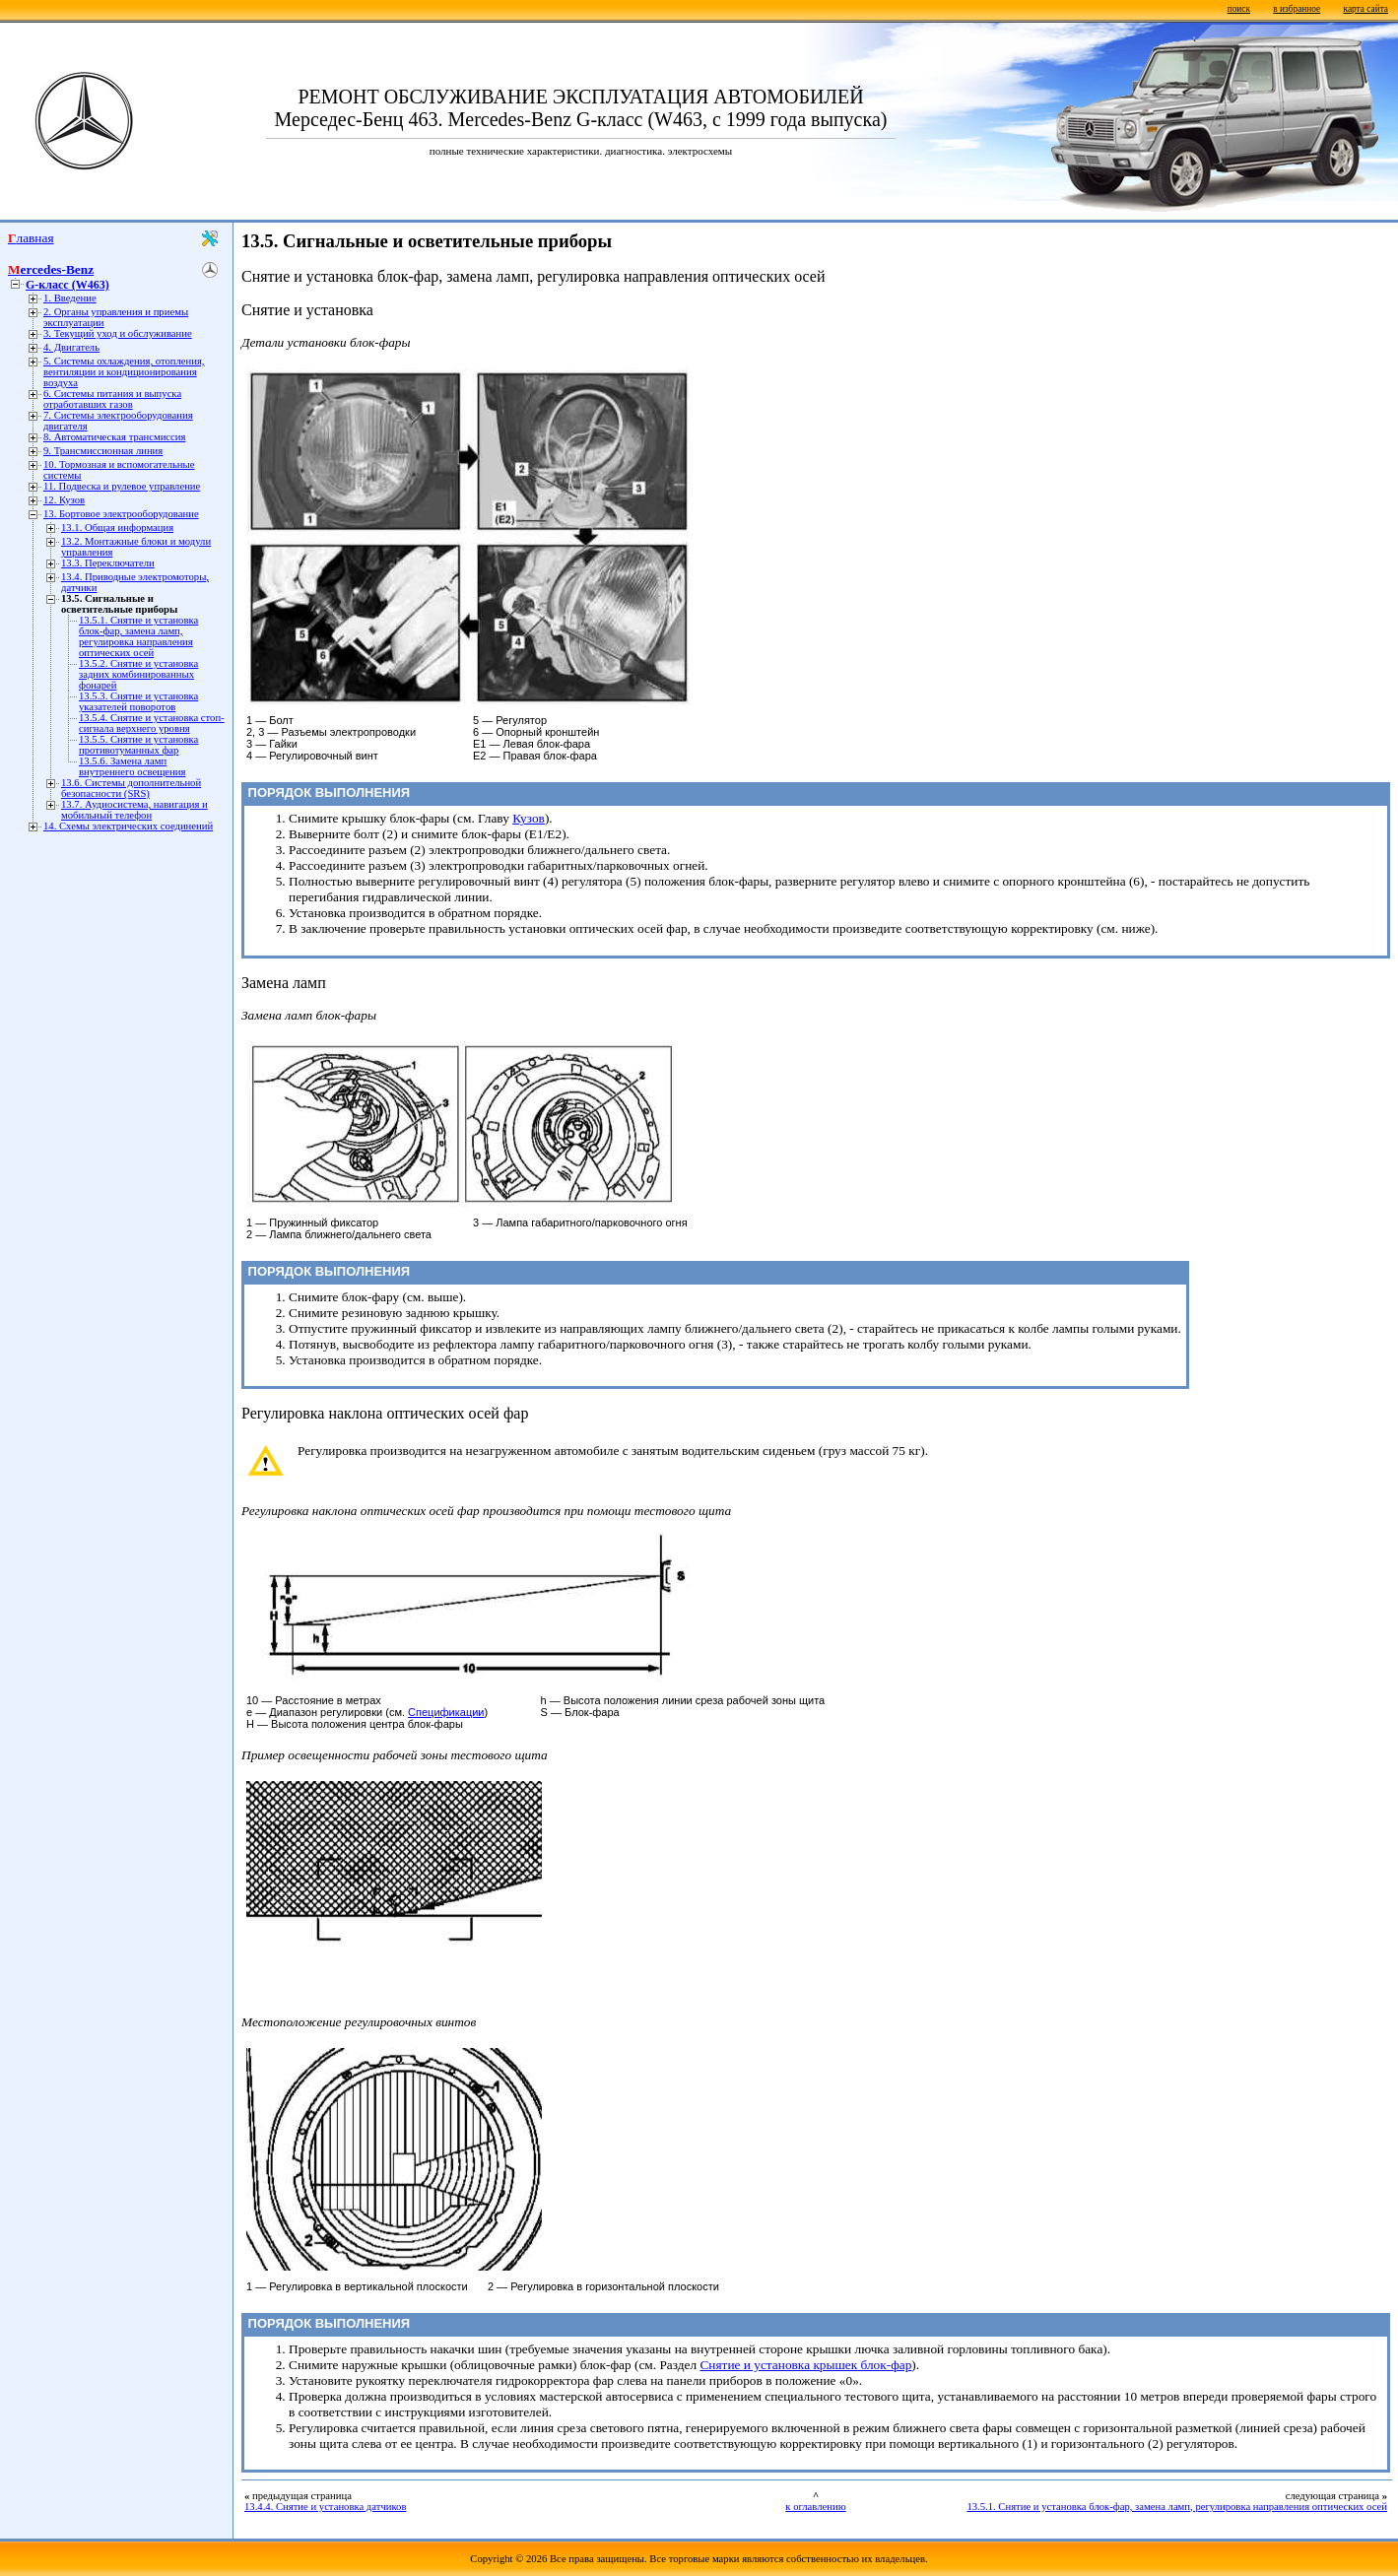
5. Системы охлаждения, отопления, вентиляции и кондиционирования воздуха (124, 372)
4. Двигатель (71, 347)
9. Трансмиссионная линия (103, 450)
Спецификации (446, 1712)
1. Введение (70, 298)
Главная (31, 238)
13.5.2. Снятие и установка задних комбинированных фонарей (138, 674)
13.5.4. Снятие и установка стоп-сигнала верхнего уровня (152, 723)
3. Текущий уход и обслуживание (117, 333)
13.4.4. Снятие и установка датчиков (325, 2506)
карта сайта (1366, 9)
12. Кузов (64, 500)
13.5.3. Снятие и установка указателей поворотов (138, 701)
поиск (1239, 9)
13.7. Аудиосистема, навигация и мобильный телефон (134, 810)
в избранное (1296, 9)
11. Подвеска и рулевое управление (121, 486)
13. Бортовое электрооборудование (121, 513)
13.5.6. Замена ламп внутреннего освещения (132, 766)
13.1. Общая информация (117, 527)
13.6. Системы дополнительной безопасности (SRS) (131, 788)
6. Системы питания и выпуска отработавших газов (112, 399)
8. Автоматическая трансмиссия (114, 436)
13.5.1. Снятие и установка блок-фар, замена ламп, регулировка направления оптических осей (138, 636)
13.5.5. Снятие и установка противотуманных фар (138, 745)
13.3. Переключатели (108, 563)
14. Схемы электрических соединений (128, 826)
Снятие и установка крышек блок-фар (805, 2364)
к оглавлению (815, 2506)
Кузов (528, 818)
